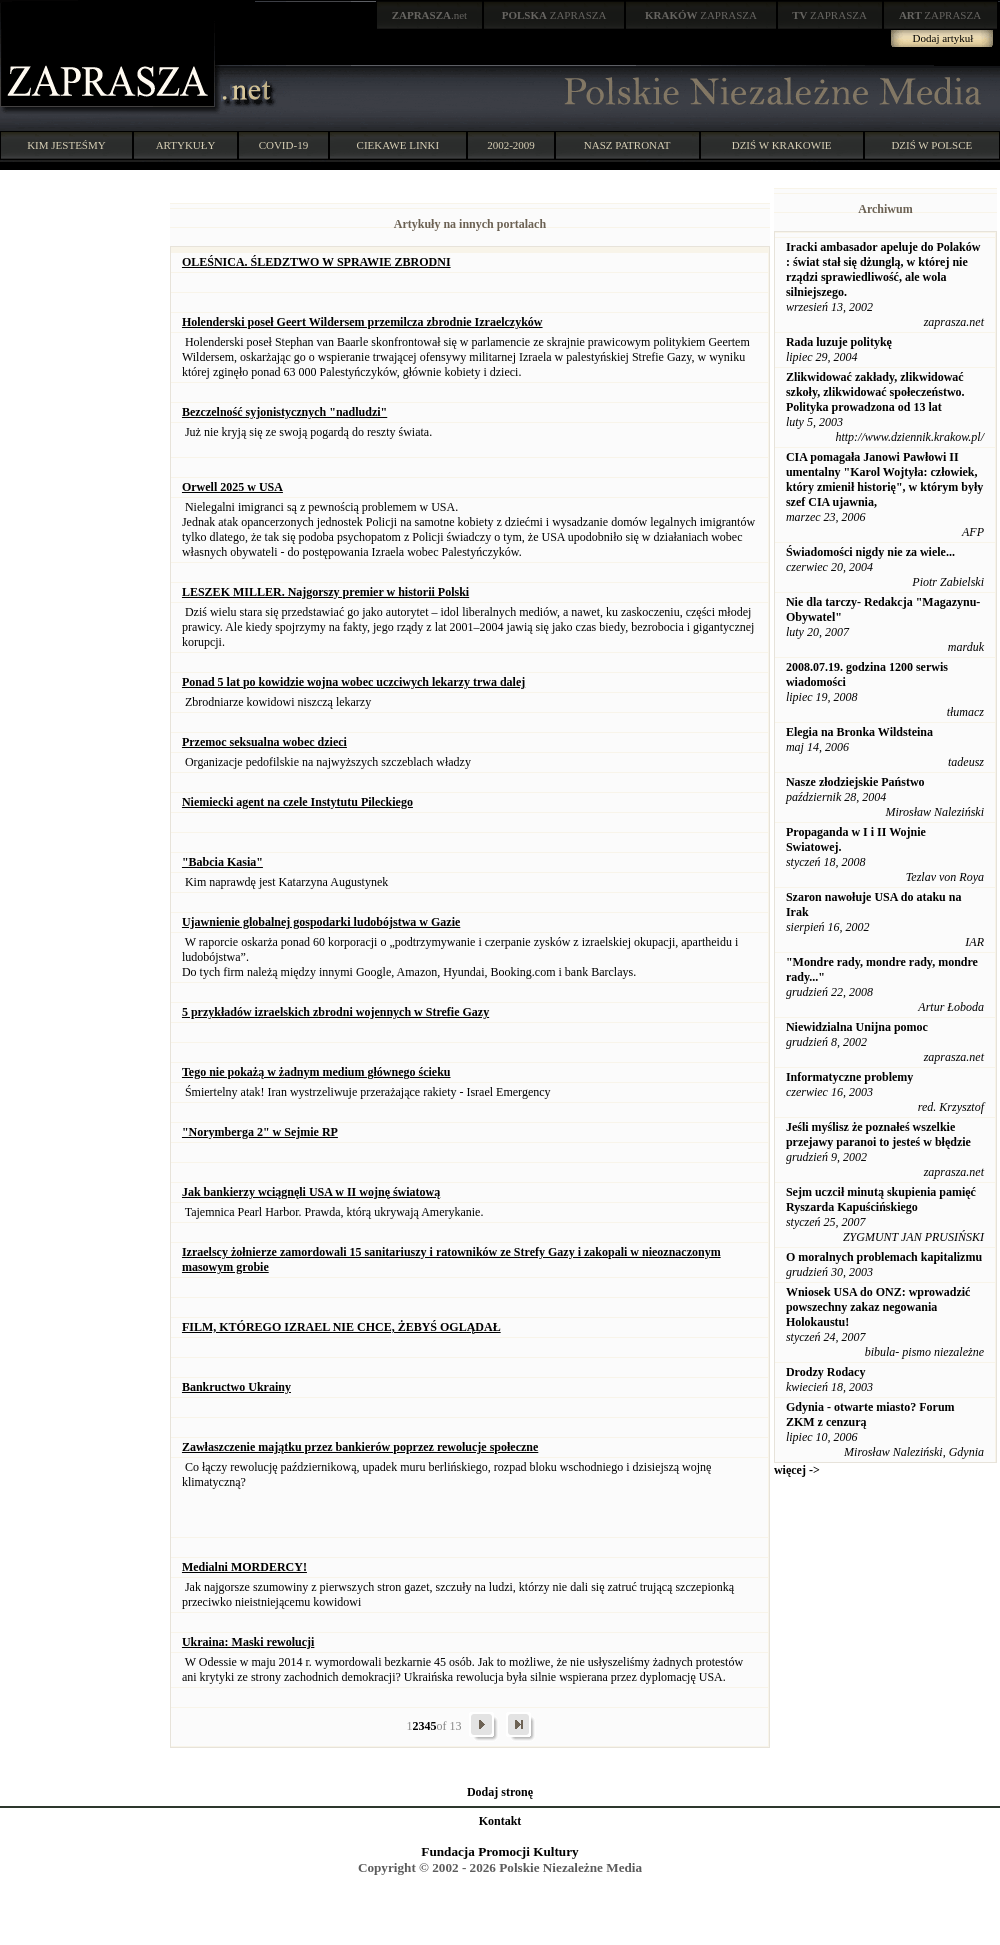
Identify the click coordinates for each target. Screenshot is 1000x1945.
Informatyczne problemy (849, 1077)
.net (430, 15)
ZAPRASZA (554, 15)
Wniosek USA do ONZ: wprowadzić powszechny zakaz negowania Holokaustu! (878, 1307)
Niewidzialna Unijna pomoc (857, 1027)
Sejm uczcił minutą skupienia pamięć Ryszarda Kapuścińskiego (881, 1199)
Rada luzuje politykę (839, 342)
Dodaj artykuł (943, 38)
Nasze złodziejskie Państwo (855, 782)
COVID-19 (284, 145)
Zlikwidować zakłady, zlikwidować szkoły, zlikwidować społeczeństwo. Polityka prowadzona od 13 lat (875, 392)
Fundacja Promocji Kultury (499, 1851)
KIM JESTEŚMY (66, 145)
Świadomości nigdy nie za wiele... (870, 552)
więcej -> (797, 1470)
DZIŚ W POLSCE (931, 145)
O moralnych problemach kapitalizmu (884, 1257)
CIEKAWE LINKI (398, 145)
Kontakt (500, 1821)
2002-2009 (511, 145)
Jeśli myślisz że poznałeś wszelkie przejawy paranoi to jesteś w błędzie (878, 1134)
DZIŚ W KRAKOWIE (782, 145)
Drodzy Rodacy (825, 1372)
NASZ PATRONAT (627, 145)
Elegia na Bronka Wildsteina (859, 732)
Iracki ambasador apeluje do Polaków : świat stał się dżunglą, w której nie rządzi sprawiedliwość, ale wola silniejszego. (883, 269)
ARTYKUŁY (186, 145)
